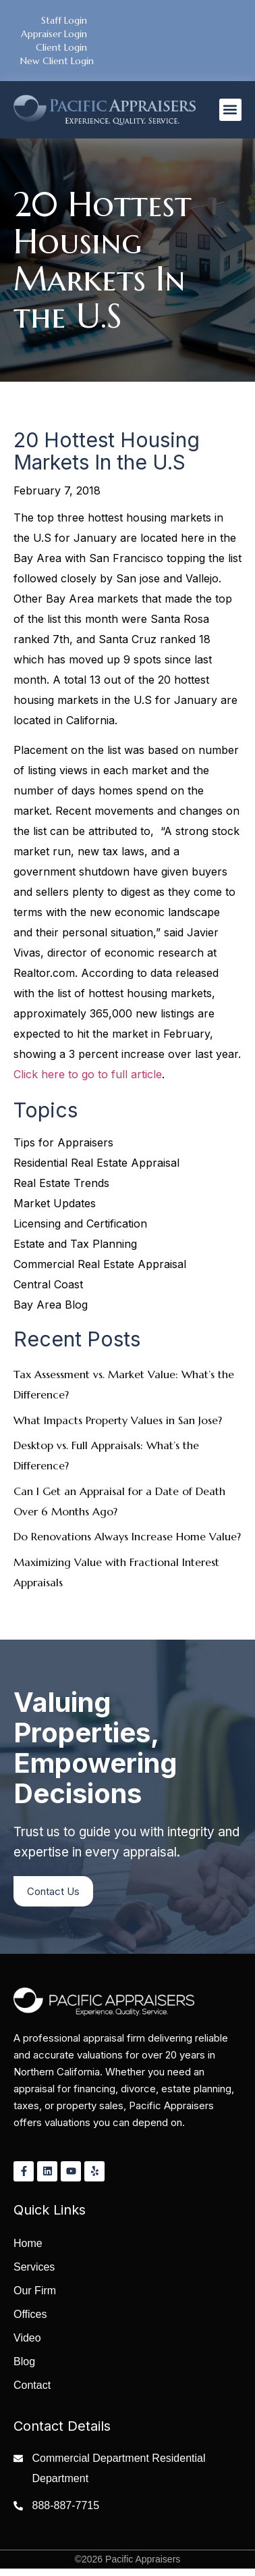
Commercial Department (90, 2458)
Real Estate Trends (61, 1183)
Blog (24, 2361)
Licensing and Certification (80, 1223)
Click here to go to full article (87, 1074)
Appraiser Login (54, 34)
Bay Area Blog (50, 1304)
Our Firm (34, 2290)
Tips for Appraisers (63, 1142)
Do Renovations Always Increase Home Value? (127, 1536)
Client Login (61, 47)
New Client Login (57, 61)
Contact (32, 2385)
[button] (230, 110)
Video (27, 2338)
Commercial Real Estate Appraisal (99, 1264)
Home (27, 2243)
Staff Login (64, 20)
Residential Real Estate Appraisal (96, 1162)
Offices (30, 2314)
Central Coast (48, 1284)
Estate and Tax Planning (75, 1244)
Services (34, 2267)
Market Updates (54, 1203)
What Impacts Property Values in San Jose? (117, 1420)
